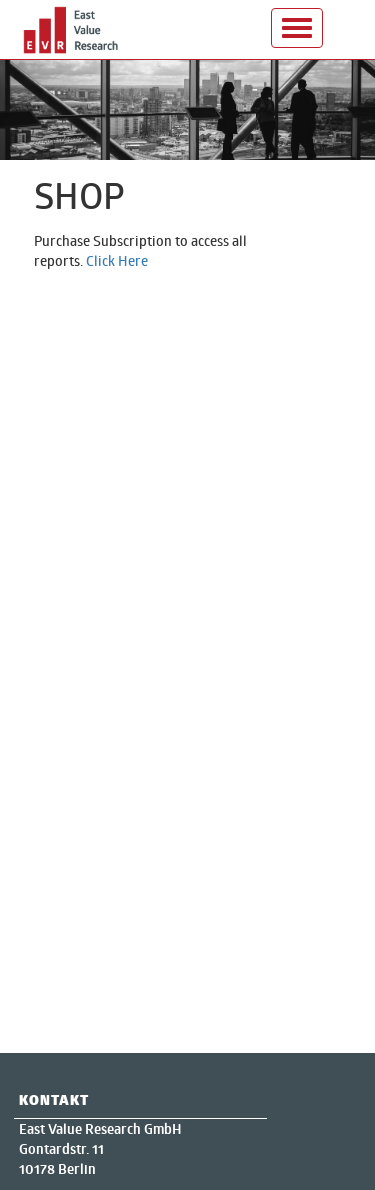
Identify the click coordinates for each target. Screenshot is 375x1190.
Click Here (117, 260)
